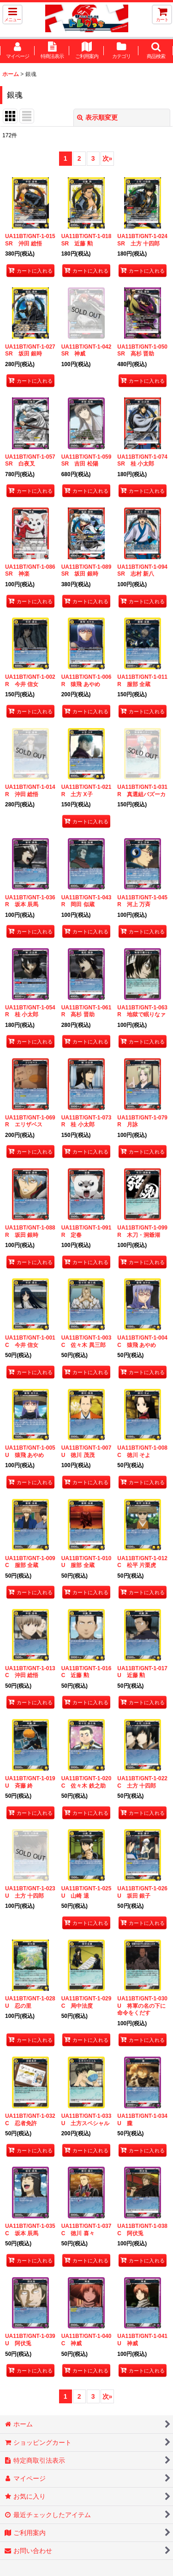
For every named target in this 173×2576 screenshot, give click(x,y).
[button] (12, 14)
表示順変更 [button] (97, 117)
